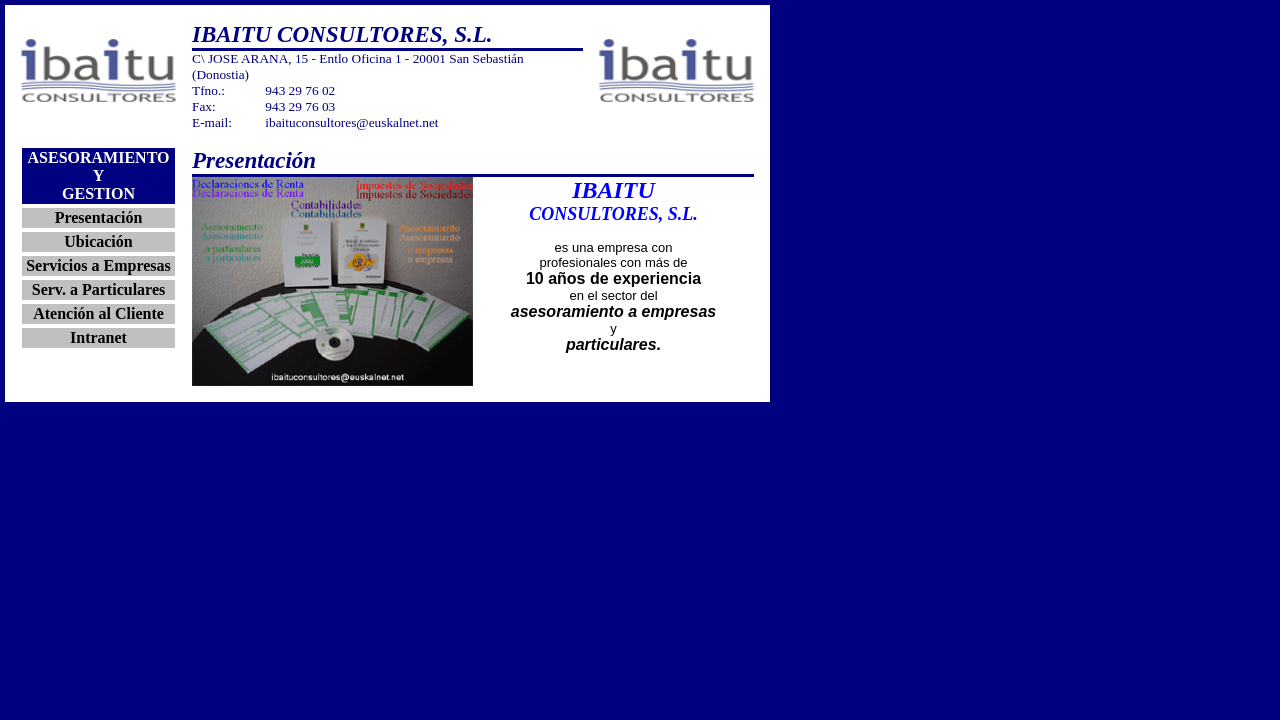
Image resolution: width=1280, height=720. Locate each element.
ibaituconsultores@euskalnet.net (351, 122)
